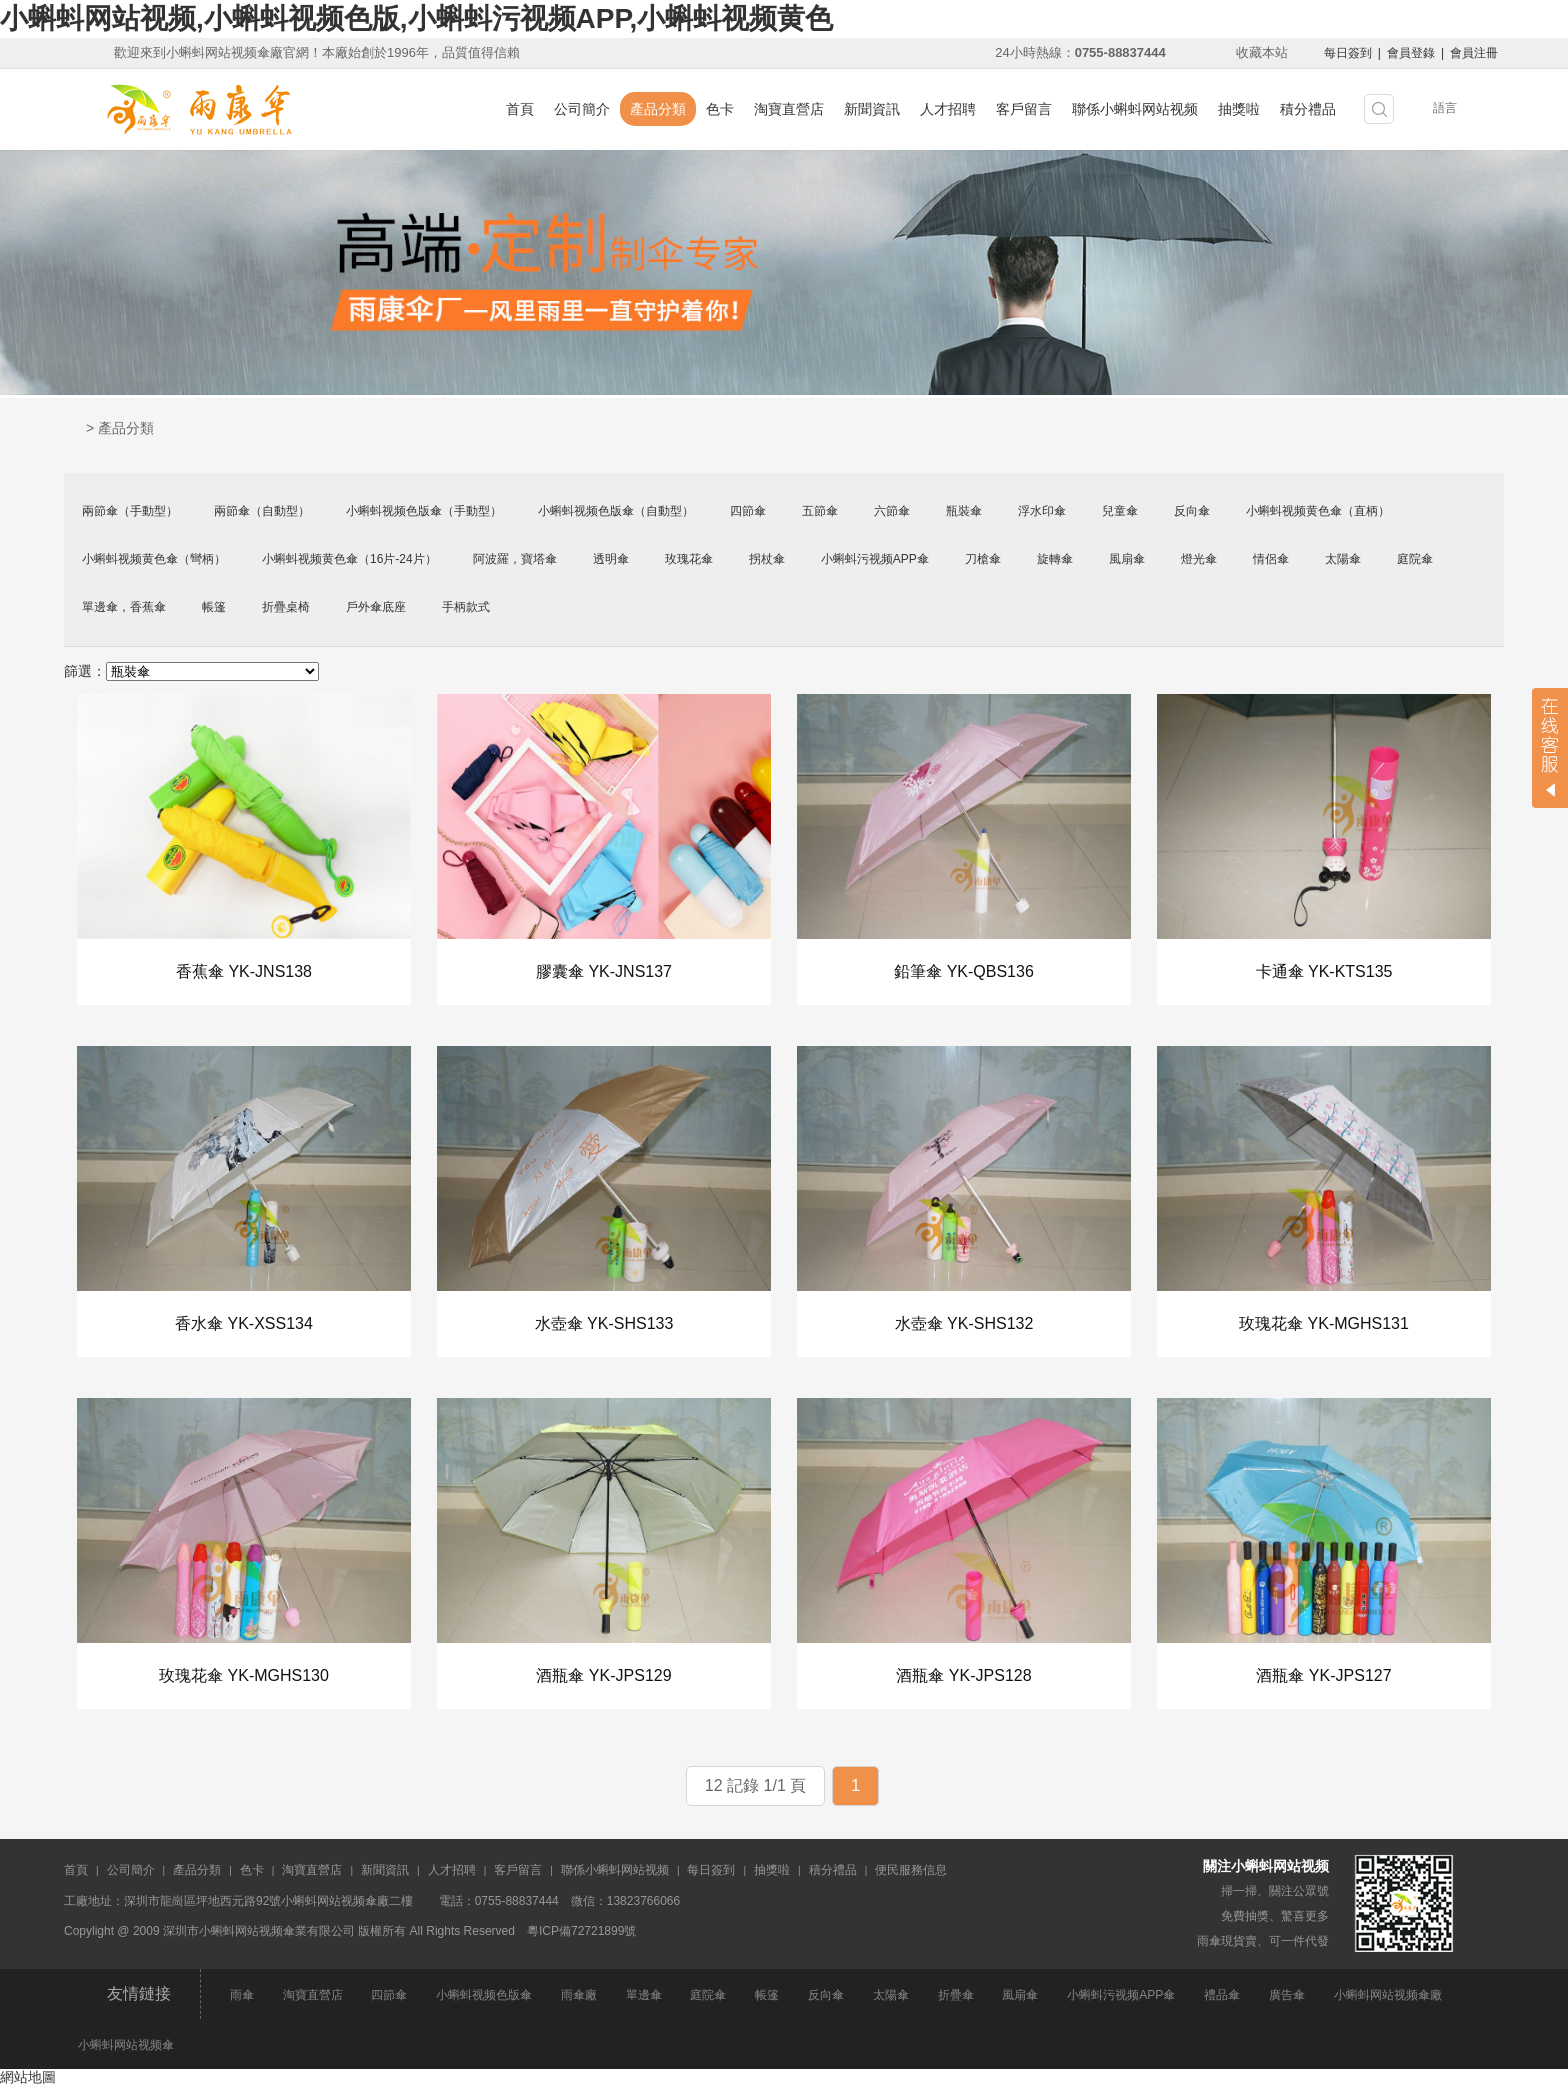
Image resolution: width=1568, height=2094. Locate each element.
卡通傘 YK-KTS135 (1324, 972)
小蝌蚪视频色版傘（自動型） (616, 511)
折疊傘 (956, 2002)
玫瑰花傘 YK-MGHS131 (1324, 1326)
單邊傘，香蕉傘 (124, 607)
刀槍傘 (983, 559)
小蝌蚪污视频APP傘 (875, 559)
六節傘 (892, 511)
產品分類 (658, 109)
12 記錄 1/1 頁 (755, 1792)
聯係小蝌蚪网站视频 (1135, 109)
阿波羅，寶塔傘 (515, 559)
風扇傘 (1127, 559)
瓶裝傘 (964, 511)
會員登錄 (1411, 53)
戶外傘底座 (376, 607)
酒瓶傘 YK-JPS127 (1323, 1681)
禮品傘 (1222, 2002)
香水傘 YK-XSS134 (244, 1326)
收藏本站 (1262, 52)
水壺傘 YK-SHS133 (604, 1326)
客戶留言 (1024, 109)
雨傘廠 (579, 2002)
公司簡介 (582, 109)
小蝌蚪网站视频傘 (126, 2052)
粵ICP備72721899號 (581, 1938)
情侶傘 (1271, 559)
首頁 (520, 109)
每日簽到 (1348, 53)
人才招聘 (948, 109)
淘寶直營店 (789, 109)
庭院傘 (1415, 559)
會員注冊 (1474, 53)
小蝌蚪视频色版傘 (484, 2002)
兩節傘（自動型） (262, 511)
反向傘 (1192, 511)
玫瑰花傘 (689, 559)
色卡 (720, 109)
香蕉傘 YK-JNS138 (244, 972)
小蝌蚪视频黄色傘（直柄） (1318, 511)
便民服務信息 (911, 1877)
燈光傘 (1199, 559)
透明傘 (611, 559)
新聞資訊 (872, 109)
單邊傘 (644, 2002)
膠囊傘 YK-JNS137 (604, 972)
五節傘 (820, 511)
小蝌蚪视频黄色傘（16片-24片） (349, 559)
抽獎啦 (1239, 109)
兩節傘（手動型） (130, 511)
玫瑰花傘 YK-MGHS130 (244, 1681)
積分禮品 (1308, 109)
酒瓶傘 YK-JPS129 (603, 1681)
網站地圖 (28, 2084)
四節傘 (748, 511)
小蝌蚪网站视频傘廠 (1388, 2002)
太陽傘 (1343, 559)
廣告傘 (1287, 2002)
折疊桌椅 (286, 607)
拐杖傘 (767, 559)
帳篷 (214, 607)
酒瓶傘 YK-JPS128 (963, 1681)
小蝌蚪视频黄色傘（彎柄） (154, 559)
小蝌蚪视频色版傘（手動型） (424, 511)
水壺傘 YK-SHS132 (964, 1326)
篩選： (85, 671)
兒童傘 (1120, 511)
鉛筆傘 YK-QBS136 (964, 972)
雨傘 (242, 2002)
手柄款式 (466, 607)
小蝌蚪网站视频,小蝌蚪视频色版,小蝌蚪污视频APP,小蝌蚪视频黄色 (416, 18)
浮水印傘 (1042, 511)
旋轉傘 (1055, 559)
